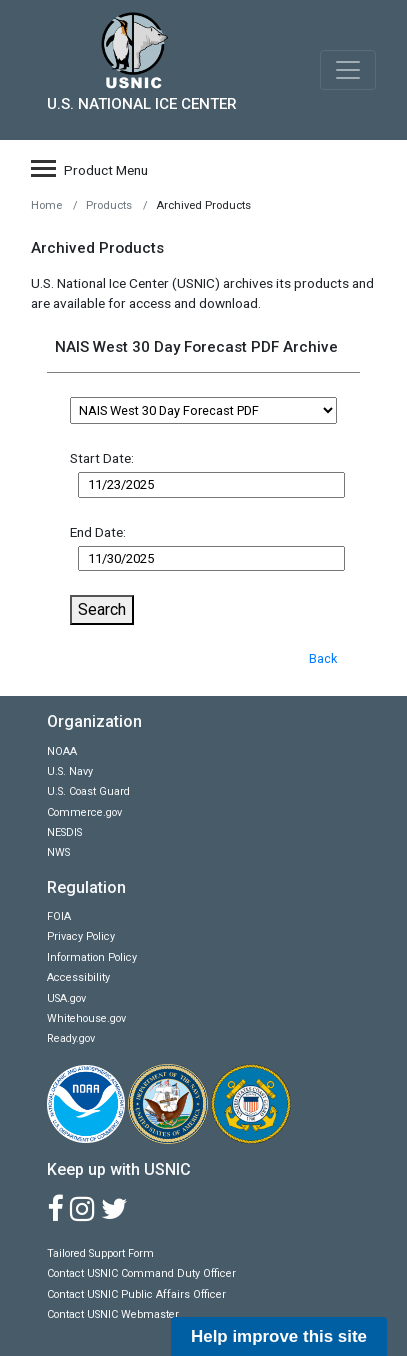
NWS (58, 852)
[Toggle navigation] (348, 70)
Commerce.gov (84, 812)
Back (323, 658)
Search (102, 609)
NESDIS (64, 832)
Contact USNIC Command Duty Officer (141, 1273)
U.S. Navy (70, 771)
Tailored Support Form (100, 1253)
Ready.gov (71, 1038)
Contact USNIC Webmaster (113, 1314)
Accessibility (78, 977)
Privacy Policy (81, 936)
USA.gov (66, 998)
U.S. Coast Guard (88, 791)
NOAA (62, 751)
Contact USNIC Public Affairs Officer (136, 1294)
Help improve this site (279, 1336)
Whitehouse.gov (86, 1018)
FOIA (59, 916)
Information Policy (92, 957)
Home (46, 205)
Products (109, 205)
